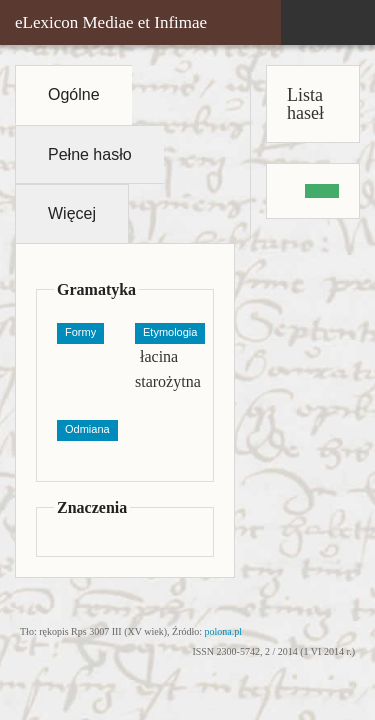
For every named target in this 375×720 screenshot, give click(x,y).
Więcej (72, 213)
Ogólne (74, 94)
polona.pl (224, 631)
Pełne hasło (90, 154)
